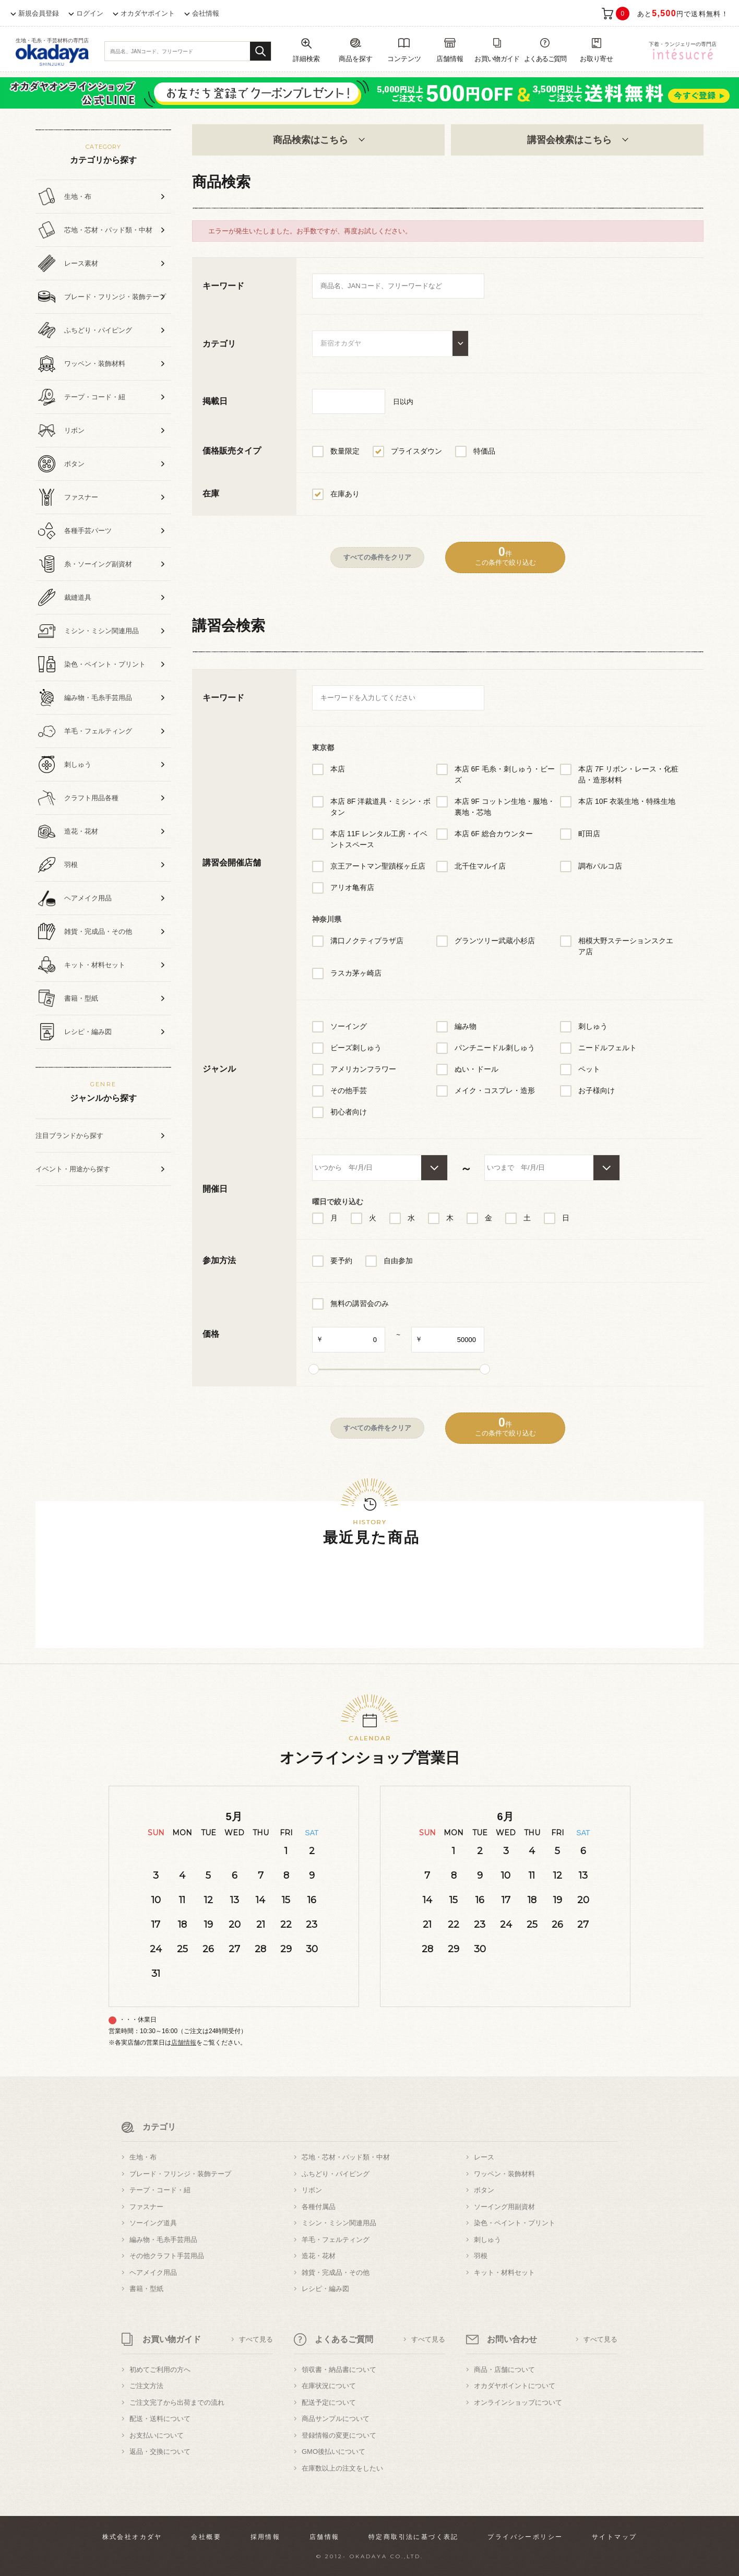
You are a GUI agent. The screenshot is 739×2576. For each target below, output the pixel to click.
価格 (210, 1333)
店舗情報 (183, 2042)
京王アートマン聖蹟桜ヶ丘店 (377, 866)
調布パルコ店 (600, 866)
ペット (589, 1069)
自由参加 (398, 1260)
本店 (337, 769)
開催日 (215, 1188)
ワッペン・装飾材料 (504, 2174)
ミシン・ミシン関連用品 (339, 2223)
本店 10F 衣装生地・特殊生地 (626, 801)
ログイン (89, 13)
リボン (312, 2190)
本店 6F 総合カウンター (494, 833)
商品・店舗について (504, 2369)
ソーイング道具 (153, 2223)
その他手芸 (348, 1090)
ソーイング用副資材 (504, 2207)
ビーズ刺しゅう (356, 1047)
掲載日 (215, 401)
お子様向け (596, 1090)
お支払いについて (156, 2435)
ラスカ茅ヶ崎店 (356, 973)
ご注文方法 (146, 2386)
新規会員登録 (38, 13)
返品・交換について (159, 2451)
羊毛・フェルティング (336, 2239)
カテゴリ (219, 343)
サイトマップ (614, 2537)
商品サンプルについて (336, 2419)
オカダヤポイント (148, 13)
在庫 (210, 493)
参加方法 (219, 1260)
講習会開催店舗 (231, 862)
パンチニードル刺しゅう (495, 1047)
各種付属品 (319, 2207)
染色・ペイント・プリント (514, 2223)
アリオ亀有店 (352, 887)
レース (484, 2157)
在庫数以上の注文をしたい (342, 2468)
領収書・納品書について (339, 2369)
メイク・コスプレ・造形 (495, 1090)
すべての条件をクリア (377, 557)
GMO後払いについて (333, 2451)
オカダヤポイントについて (514, 2386)
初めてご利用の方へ (159, 2369)
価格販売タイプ (231, 450)
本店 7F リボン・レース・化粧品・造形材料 (628, 774)
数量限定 (345, 451)
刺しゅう (592, 1026)
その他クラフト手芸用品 (166, 2256)
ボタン (484, 2190)
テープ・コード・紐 (159, 2190)
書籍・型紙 (146, 2289)
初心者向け (348, 1112)
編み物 (465, 1026)
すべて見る (256, 2339)
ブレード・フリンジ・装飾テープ (180, 2174)
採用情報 (266, 2537)
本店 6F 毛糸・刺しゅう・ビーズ (505, 774)
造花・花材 (319, 2256)
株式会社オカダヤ (132, 2537)
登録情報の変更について (339, 2435)
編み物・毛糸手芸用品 (163, 2239)
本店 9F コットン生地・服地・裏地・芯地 (505, 806)
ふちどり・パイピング (336, 2174)
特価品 (484, 451)
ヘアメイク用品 (153, 2272)
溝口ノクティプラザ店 (366, 940)
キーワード (223, 285)
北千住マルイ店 (480, 866)
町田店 (589, 833)
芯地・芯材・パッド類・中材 (346, 2157)
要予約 (341, 1260)
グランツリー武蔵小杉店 (495, 940)
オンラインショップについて (518, 2402)
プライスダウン (416, 451)
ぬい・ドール (476, 1069)
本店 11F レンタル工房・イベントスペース (378, 839)
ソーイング (348, 1026)
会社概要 (206, 2537)
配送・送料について (159, 2419)
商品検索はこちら (318, 140)
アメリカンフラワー (363, 1069)
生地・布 (143, 2157)
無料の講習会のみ (359, 1303)
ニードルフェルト (607, 1047)
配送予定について (329, 2402)
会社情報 (205, 13)
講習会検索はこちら (577, 140)
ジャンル (219, 1068)
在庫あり (345, 494)
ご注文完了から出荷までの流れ (176, 2402)
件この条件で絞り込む (505, 555)
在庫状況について (329, 2386)
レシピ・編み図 (325, 2289)
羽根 (480, 2256)
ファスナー (146, 2207)
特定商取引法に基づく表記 (413, 2537)
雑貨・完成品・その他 (336, 2272)
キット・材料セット (504, 2272)
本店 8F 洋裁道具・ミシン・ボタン (380, 806)
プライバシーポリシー (525, 2537)
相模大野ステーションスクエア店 (625, 946)
